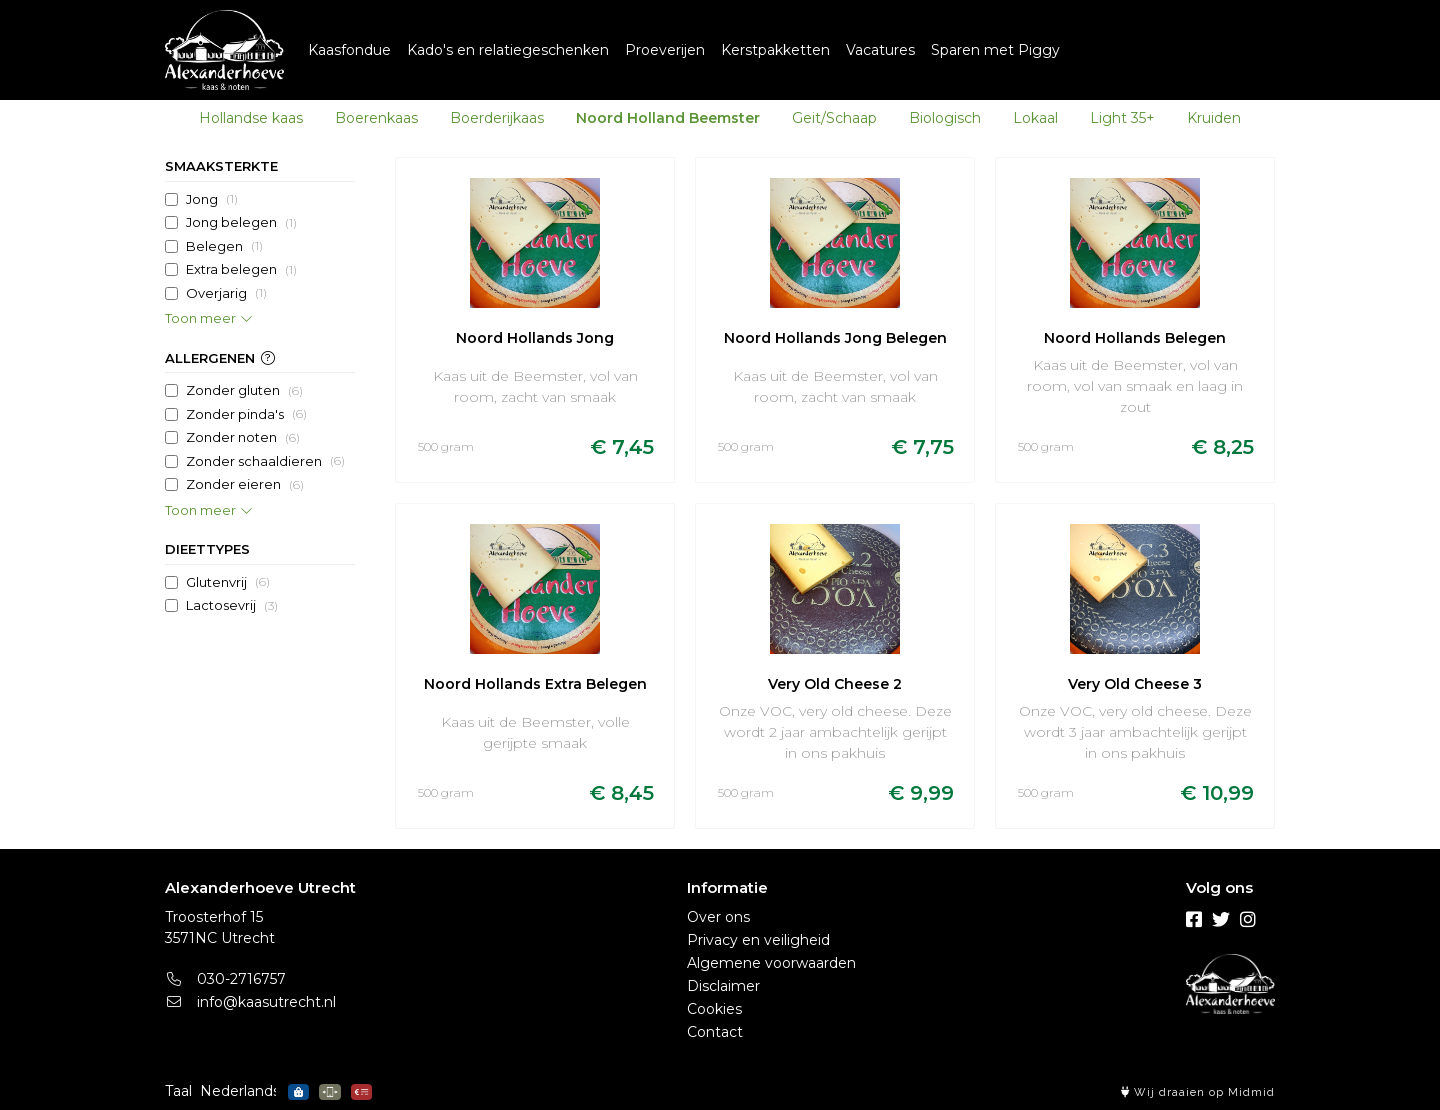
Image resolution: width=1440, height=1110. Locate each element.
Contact (715, 1032)
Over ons (718, 917)
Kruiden (1214, 118)
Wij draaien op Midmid (1198, 1092)
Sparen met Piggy (995, 50)
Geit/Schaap (834, 118)
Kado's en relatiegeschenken (508, 50)
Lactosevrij (232, 606)
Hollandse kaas (251, 118)
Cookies (714, 1009)
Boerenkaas (376, 118)
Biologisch (945, 118)
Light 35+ (1122, 118)
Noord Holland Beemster (668, 118)
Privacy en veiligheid (758, 940)
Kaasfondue (349, 50)
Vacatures (880, 50)
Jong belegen (241, 223)
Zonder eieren (245, 485)
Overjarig (226, 293)
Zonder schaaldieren (265, 461)
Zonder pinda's (246, 414)
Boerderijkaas (497, 118)
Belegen (224, 246)
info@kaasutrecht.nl (250, 1002)
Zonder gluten (244, 391)
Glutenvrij (228, 582)
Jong (212, 199)
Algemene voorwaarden (771, 963)
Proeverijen (665, 50)
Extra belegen (241, 270)
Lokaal (1035, 118)
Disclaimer (723, 986)
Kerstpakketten (775, 50)
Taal (178, 1091)
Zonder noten (243, 438)
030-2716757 (225, 979)
